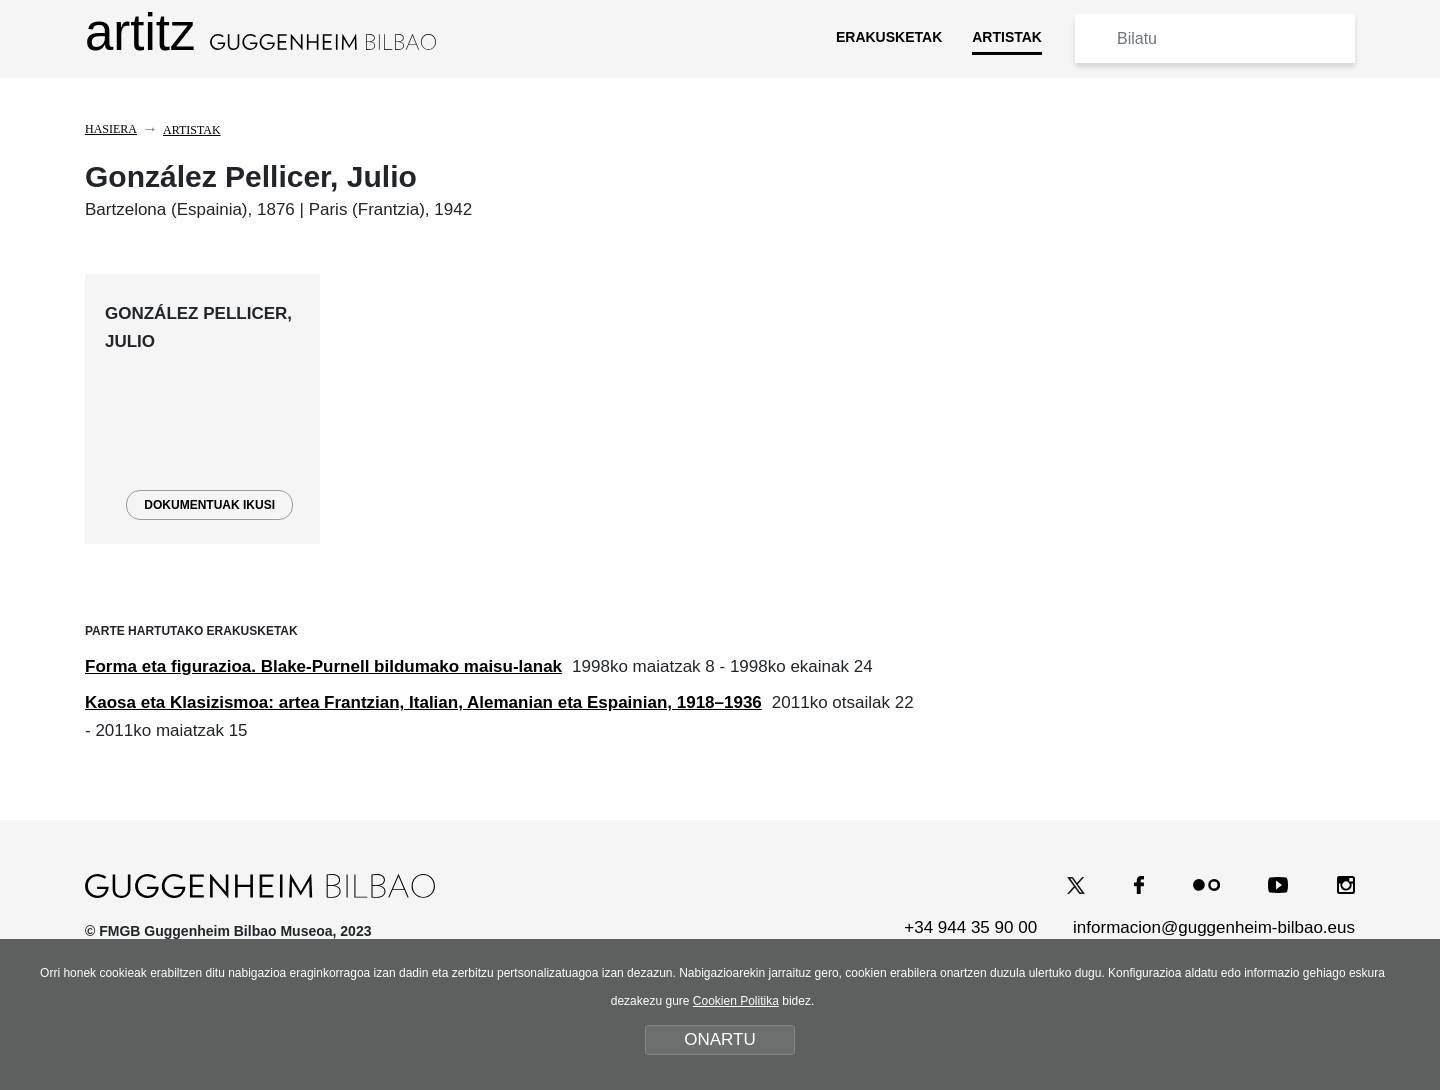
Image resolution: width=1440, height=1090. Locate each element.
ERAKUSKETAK (889, 37)
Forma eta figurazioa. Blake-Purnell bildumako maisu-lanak (323, 666)
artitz (260, 32)
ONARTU (719, 1039)
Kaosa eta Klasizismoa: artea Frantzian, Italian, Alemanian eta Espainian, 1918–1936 (423, 702)
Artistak (192, 130)
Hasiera (111, 129)
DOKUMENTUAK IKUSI (209, 505)
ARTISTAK (1007, 37)
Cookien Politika (736, 1001)
